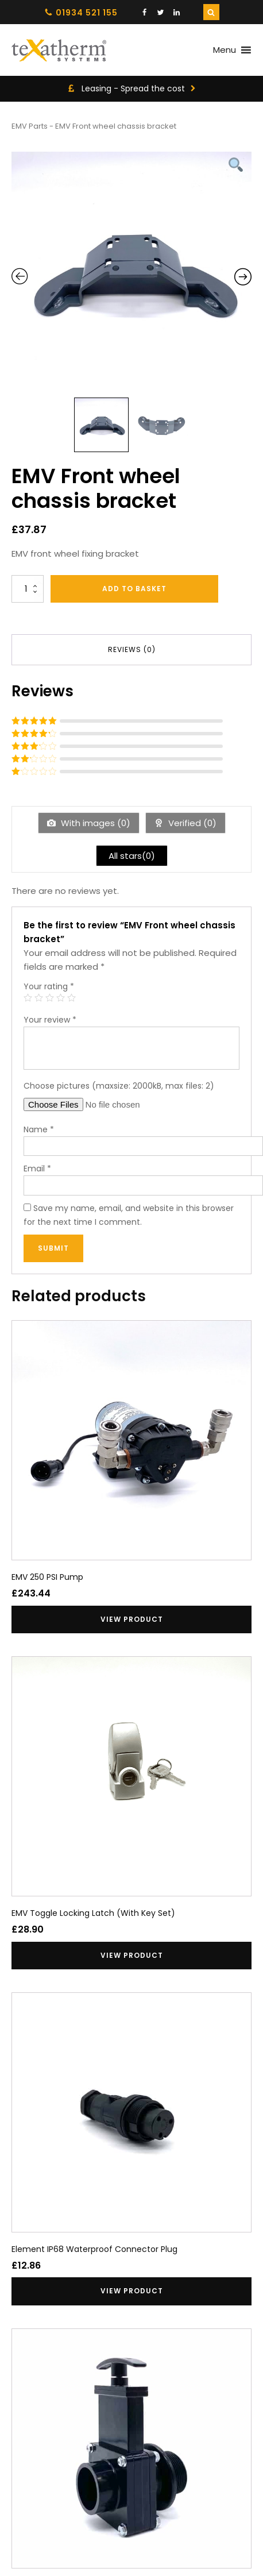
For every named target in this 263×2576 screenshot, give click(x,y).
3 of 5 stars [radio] (49, 997)
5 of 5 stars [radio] (71, 997)
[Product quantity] (27, 589)
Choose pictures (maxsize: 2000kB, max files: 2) (119, 1086)
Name (39, 1129)
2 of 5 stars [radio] (38, 997)
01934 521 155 (87, 13)
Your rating (49, 986)
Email (37, 1168)
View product (131, 1619)
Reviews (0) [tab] (132, 649)
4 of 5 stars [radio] (60, 997)
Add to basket (134, 588)
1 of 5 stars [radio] (28, 997)
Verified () (191, 823)
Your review (50, 1019)
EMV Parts (29, 126)
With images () (94, 823)
